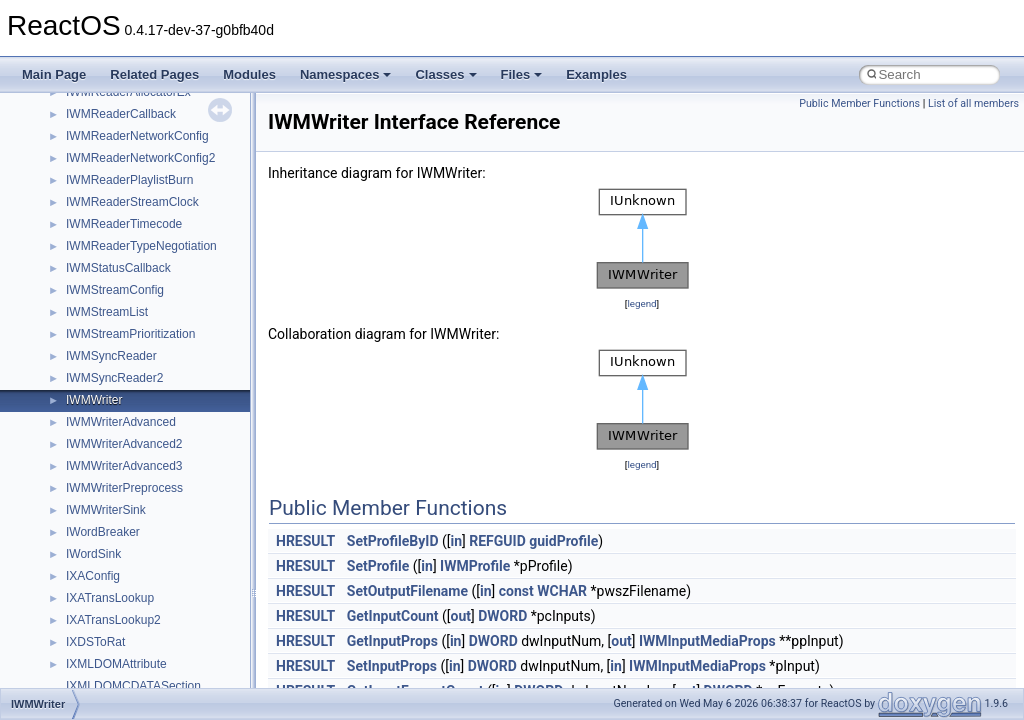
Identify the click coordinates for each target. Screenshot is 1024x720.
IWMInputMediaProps (707, 641)
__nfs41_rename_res (122, 546)
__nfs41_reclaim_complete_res (149, 458)
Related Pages (154, 74)
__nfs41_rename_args (126, 524)
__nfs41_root (101, 590)
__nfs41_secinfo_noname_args (149, 678)
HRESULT (305, 541)
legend (641, 303)
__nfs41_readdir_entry (126, 370)
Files (522, 74)
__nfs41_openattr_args (127, 128)
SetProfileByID (393, 541)
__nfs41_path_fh (110, 172)
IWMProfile (475, 566)
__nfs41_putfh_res (115, 216)
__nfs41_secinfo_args (124, 634)
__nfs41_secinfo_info (122, 656)
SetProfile (378, 566)
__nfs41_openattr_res (124, 150)
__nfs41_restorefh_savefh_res (147, 568)
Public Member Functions (859, 103)
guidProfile (563, 541)
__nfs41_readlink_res (123, 436)
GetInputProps (392, 641)
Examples (596, 74)
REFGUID (497, 541)
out (460, 616)
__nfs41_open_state (120, 106)
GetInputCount (393, 616)
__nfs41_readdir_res (121, 414)
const (516, 591)
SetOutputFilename (407, 591)
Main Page (54, 74)
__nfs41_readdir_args (124, 326)
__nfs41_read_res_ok (124, 304)
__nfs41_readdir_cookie (130, 348)
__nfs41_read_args (117, 260)
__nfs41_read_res (114, 282)
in (457, 541)
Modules (249, 74)
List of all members (973, 103)
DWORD (502, 616)
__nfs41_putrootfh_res (126, 238)
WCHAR (562, 591)
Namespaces (346, 74)
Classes (445, 74)
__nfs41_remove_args (125, 480)
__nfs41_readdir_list (120, 392)
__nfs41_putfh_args (119, 194)
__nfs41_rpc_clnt (111, 612)
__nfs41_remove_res (122, 502)
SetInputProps (392, 666)
